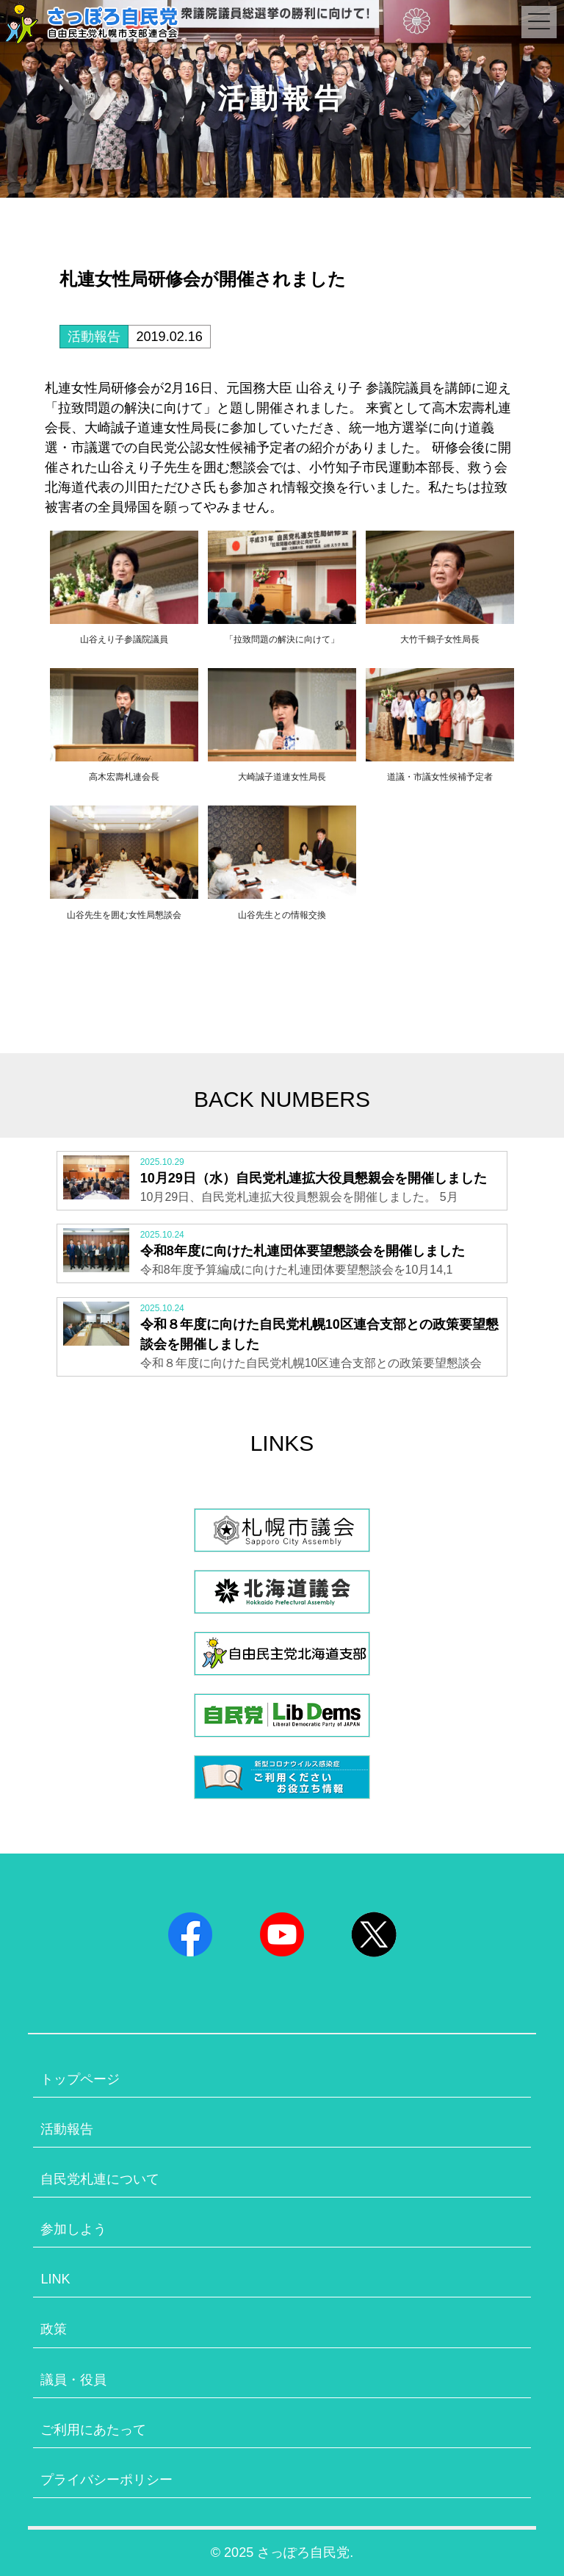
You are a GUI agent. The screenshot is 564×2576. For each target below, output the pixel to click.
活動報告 (94, 336)
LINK (55, 2279)
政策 (53, 2329)
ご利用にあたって (93, 2429)
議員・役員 (73, 2379)
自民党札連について (99, 2179)
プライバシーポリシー (106, 2479)
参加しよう (73, 2229)
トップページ (80, 2079)
